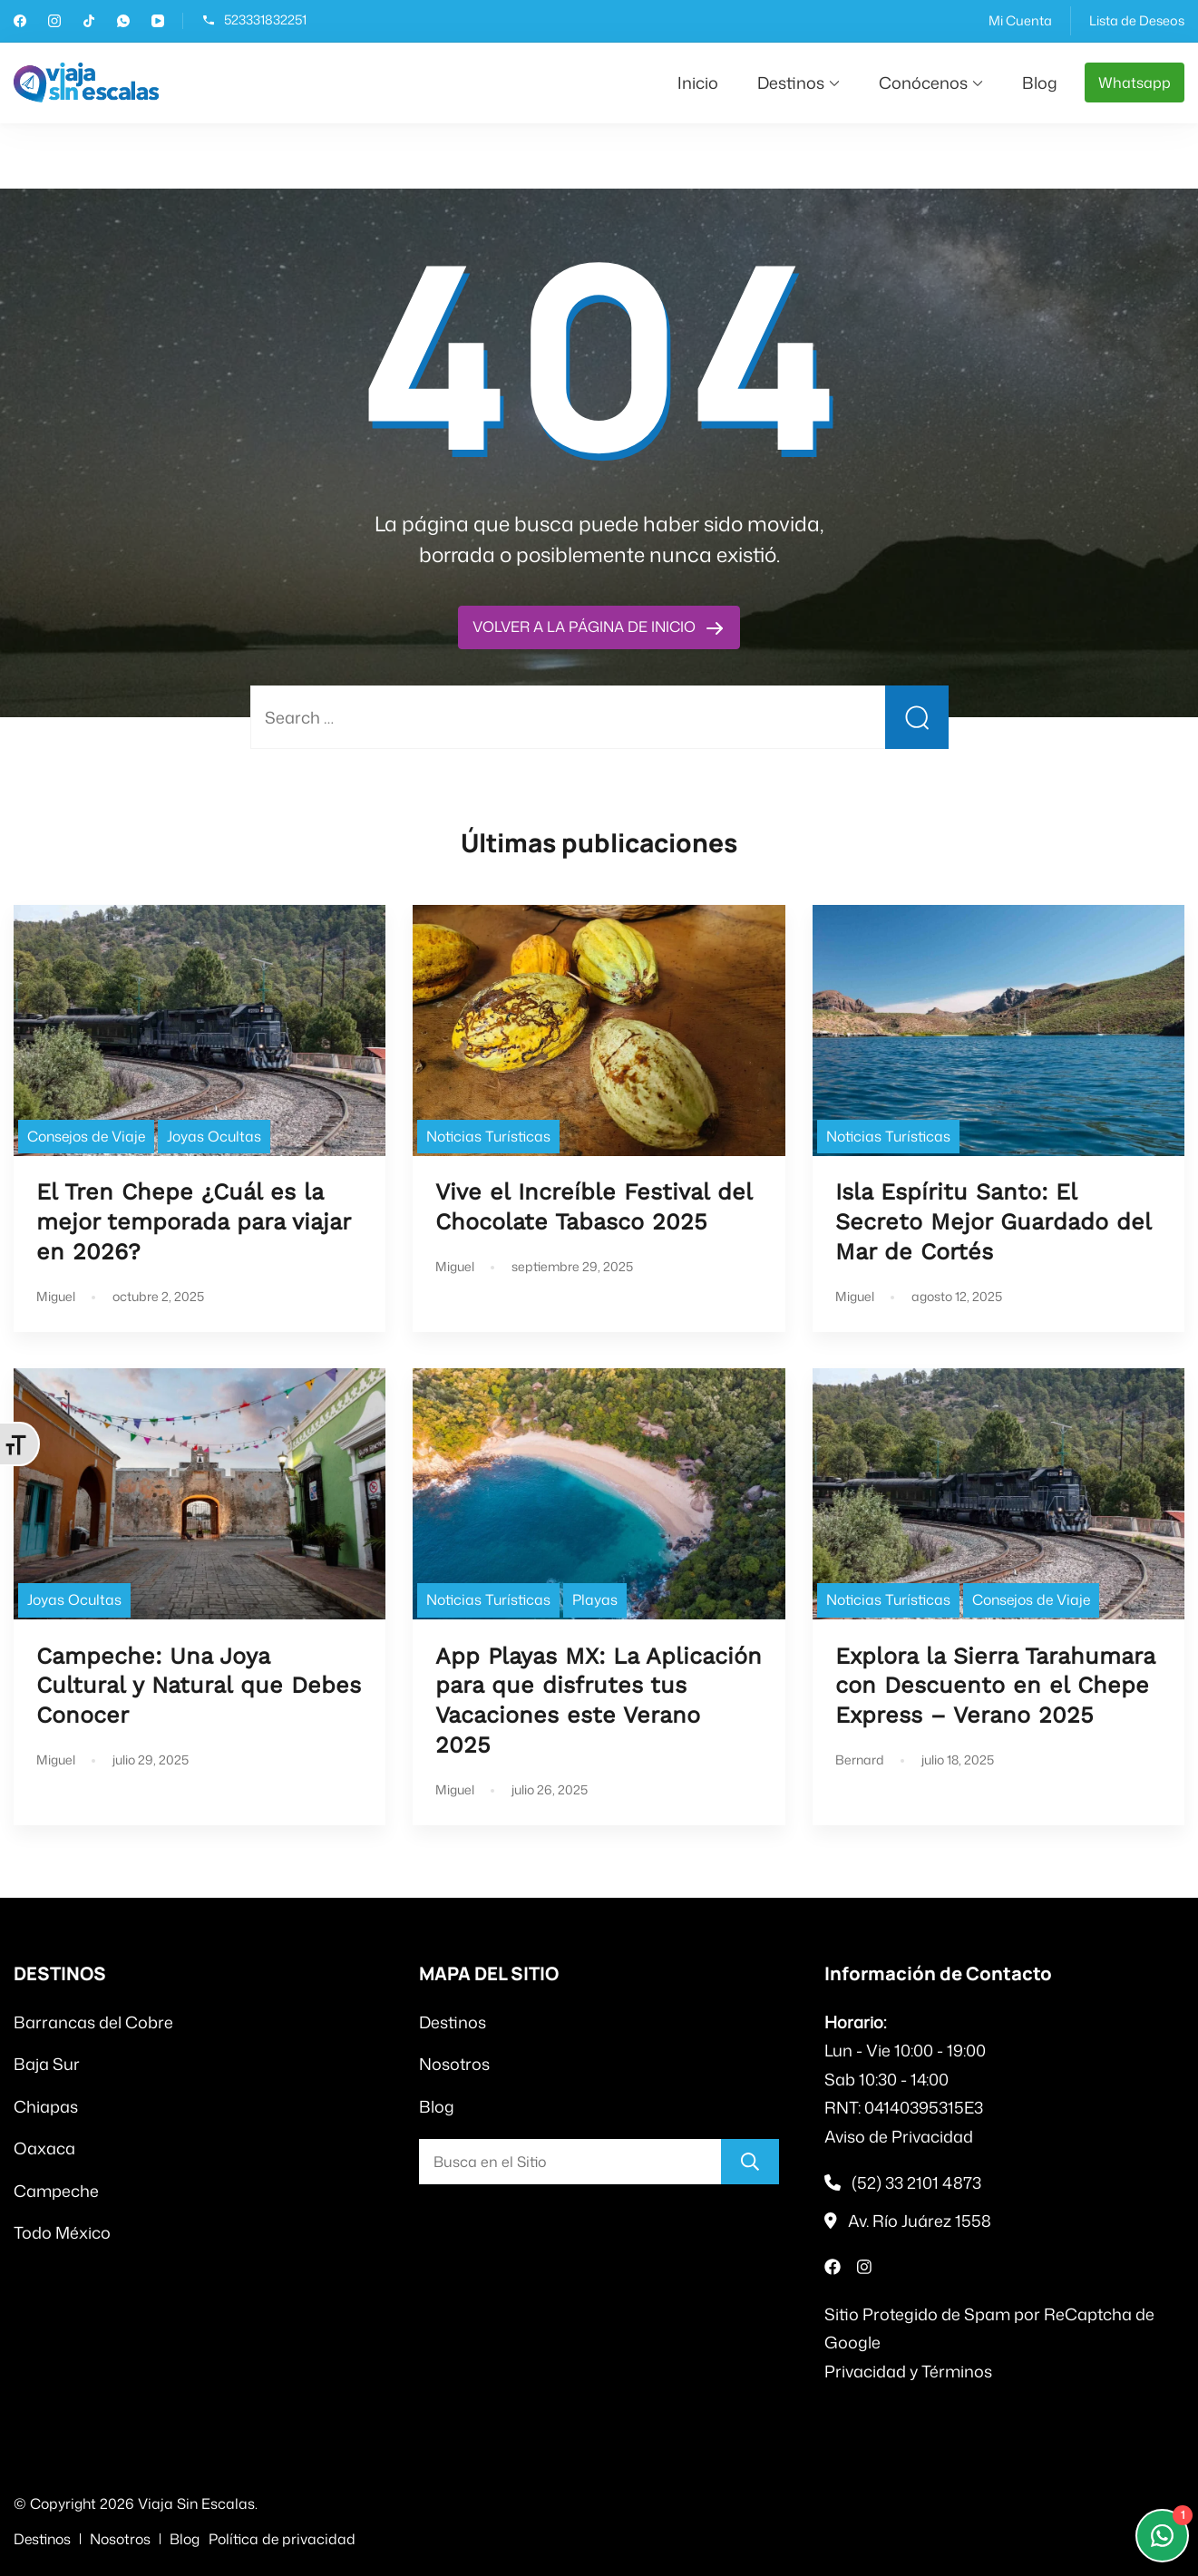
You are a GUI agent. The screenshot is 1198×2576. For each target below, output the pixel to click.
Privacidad (865, 2371)
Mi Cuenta (1020, 20)
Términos (956, 2371)
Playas (595, 1599)
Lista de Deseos (1136, 20)
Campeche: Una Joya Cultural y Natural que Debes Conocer (198, 1686)
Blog (1039, 82)
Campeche (56, 2190)
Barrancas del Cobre (93, 2022)
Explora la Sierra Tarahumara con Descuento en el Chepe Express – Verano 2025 (994, 1686)
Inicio (697, 82)
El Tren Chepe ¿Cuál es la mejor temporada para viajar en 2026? (193, 1222)
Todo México (62, 2232)
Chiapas (46, 2106)
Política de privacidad (282, 2539)
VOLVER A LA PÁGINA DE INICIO (585, 627)
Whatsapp (1134, 82)
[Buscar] (750, 2161)
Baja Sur (47, 2063)
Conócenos (923, 82)
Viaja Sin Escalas (196, 2503)
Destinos (790, 82)
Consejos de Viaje (86, 1136)
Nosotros (454, 2063)
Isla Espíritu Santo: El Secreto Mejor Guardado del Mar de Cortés (993, 1222)
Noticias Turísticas (488, 1136)
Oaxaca (44, 2148)
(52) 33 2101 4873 (916, 2182)
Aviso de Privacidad (898, 2136)
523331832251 (265, 20)
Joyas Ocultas (214, 1136)
